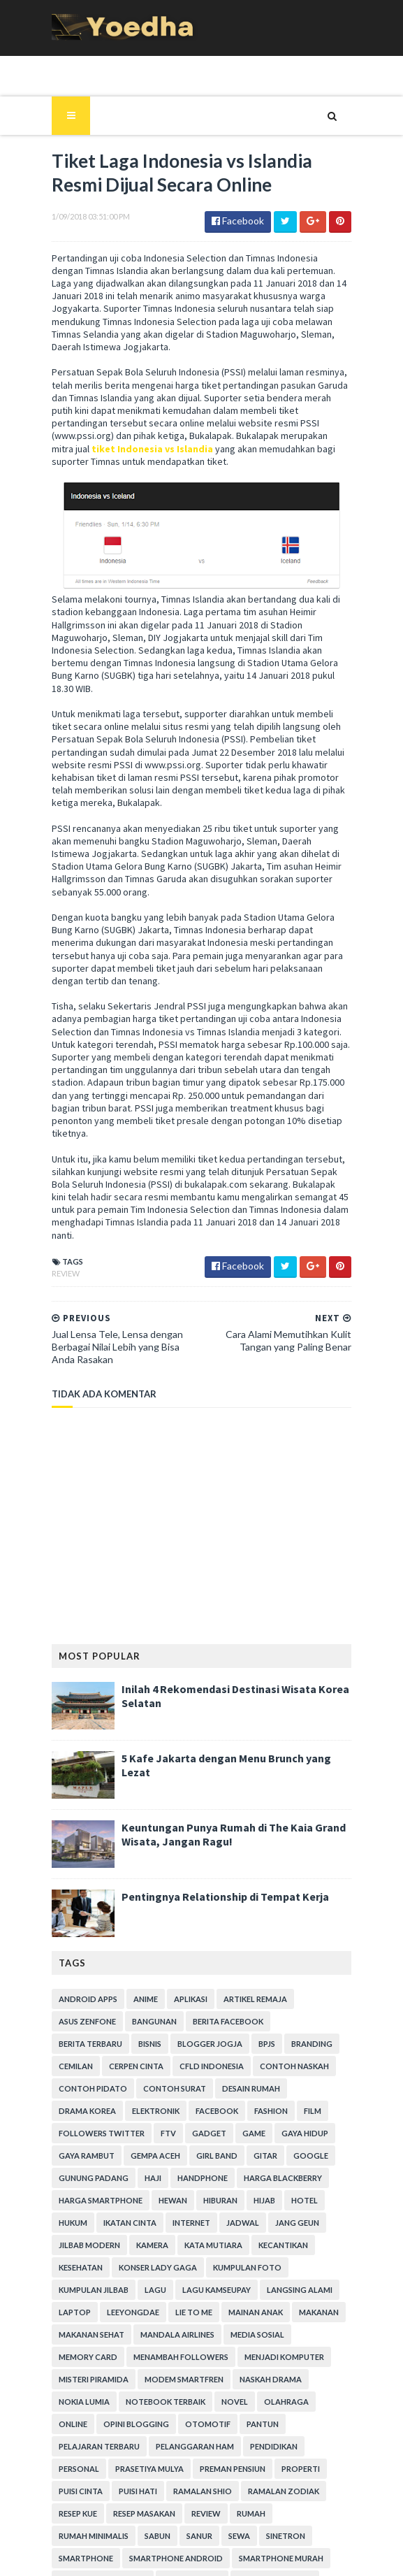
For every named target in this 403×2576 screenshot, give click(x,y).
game (144, 2005)
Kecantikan (150, 2117)
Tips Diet (322, 2453)
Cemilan (279, 1916)
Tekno (155, 2453)
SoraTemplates (146, 2557)
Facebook (136, 1983)
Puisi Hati (71, 2341)
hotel (197, 2073)
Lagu (233, 2140)
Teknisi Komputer (89, 2453)
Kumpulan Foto (86, 2140)
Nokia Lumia (155, 2252)
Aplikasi (183, 1871)
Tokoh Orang (82, 2475)
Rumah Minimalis (255, 2363)
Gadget (100, 2005)
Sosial (230, 2430)
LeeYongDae (208, 2162)
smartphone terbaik (306, 2408)
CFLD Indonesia (154, 1938)
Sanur (65, 2386)
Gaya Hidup (196, 2005)
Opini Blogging (190, 2274)
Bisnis (63, 1916)
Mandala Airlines (297, 2184)
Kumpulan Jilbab (171, 2140)
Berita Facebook (221, 1894)
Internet (70, 2095)
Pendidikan (267, 2296)
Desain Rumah (244, 1961)
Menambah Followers (243, 2207)
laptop (149, 2162)
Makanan (142, 2184)
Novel (306, 2252)
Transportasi (158, 2475)
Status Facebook (297, 2430)
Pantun (316, 2274)
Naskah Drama (83, 2252)
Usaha (265, 2475)
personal (327, 2296)
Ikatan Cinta (298, 2073)
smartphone (213, 2386)
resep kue (287, 2341)
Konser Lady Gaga (290, 2117)
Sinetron (150, 2386)
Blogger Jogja (123, 1916)
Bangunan (147, 1894)
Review (59, 1146)
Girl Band (138, 2028)
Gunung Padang (300, 2028)
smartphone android (98, 2408)
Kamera (308, 2095)
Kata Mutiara (81, 2117)
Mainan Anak (79, 2184)
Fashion (190, 1983)
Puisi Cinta (294, 2319)
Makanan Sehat (211, 2184)
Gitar (186, 2028)
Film (232, 1983)
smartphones (81, 2430)
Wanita (310, 2475)
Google (231, 2028)
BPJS (180, 1916)
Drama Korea (317, 1961)
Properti (237, 2319)
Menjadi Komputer (91, 2229)
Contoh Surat (167, 1961)
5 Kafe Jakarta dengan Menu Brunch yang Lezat (235, 1631)
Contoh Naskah (237, 1938)
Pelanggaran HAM (188, 2296)
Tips (279, 2453)
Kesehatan (213, 2117)
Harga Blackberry (190, 2050)
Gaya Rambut (263, 2005)
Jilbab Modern (245, 2095)
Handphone (110, 2050)
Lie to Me (268, 2162)
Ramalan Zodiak (216, 2341)
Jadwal (121, 2095)
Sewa (104, 2386)
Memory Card (151, 2207)
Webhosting (78, 2498)
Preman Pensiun (169, 2319)
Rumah (189, 2363)
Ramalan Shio (135, 2341)
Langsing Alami (84, 2162)
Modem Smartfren (272, 2229)
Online (126, 2274)
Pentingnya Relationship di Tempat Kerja (218, 1769)
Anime (138, 1871)
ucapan (220, 2475)
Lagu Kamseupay (294, 2140)
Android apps (81, 1871)
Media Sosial (78, 2207)
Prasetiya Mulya (86, 2319)
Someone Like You (163, 2430)
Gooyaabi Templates (294, 2557)
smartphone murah (203, 2408)
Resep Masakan (83, 2363)
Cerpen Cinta (79, 1938)
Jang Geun (176, 2095)
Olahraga (74, 2274)
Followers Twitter (300, 1983)
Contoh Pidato (86, 1961)
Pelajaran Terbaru (92, 2296)
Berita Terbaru (304, 1894)
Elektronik (75, 1983)
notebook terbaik (237, 2252)
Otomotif (261, 2274)
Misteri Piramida (182, 2229)
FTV (59, 2005)
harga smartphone (287, 2050)
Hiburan (113, 2073)
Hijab (157, 2073)
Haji (60, 2050)
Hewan (66, 2073)
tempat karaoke (220, 2453)
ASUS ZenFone (80, 1894)
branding (225, 1916)
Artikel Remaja (248, 1871)
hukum (241, 2073)
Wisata (137, 2498)
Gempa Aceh (76, 2028)
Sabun (319, 2363)
